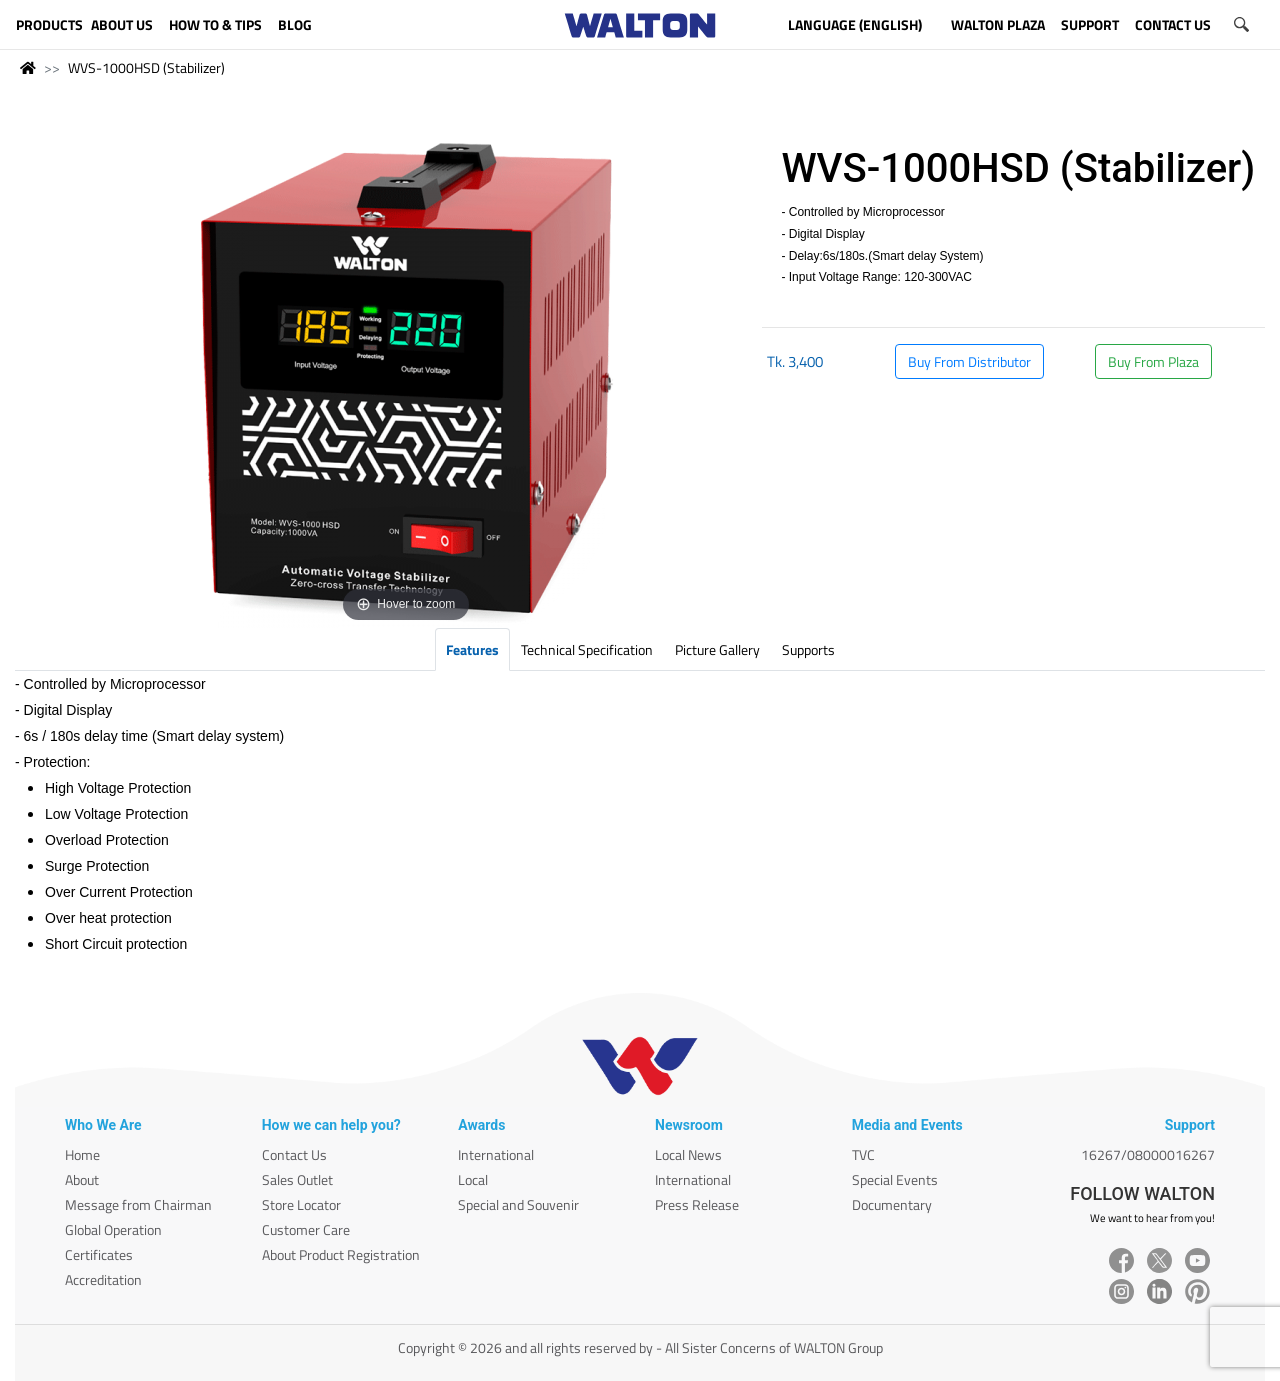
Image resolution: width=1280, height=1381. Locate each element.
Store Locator (301, 1204)
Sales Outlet (297, 1179)
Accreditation (103, 1279)
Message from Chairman (138, 1204)
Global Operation (113, 1229)
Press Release (697, 1204)
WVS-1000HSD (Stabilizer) (146, 67)
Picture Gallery (717, 649)
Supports (808, 649)
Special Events (895, 1179)
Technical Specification (587, 649)
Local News (688, 1154)
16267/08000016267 (1148, 1154)
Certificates (99, 1254)
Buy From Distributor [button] (969, 361)
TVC (863, 1154)
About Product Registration (341, 1254)
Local (473, 1179)
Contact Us (294, 1154)
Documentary (892, 1204)
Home (82, 1154)
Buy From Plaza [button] (1153, 361)
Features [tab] (472, 649)
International (496, 1154)
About (82, 1179)
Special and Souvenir (518, 1204)
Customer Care (306, 1229)
